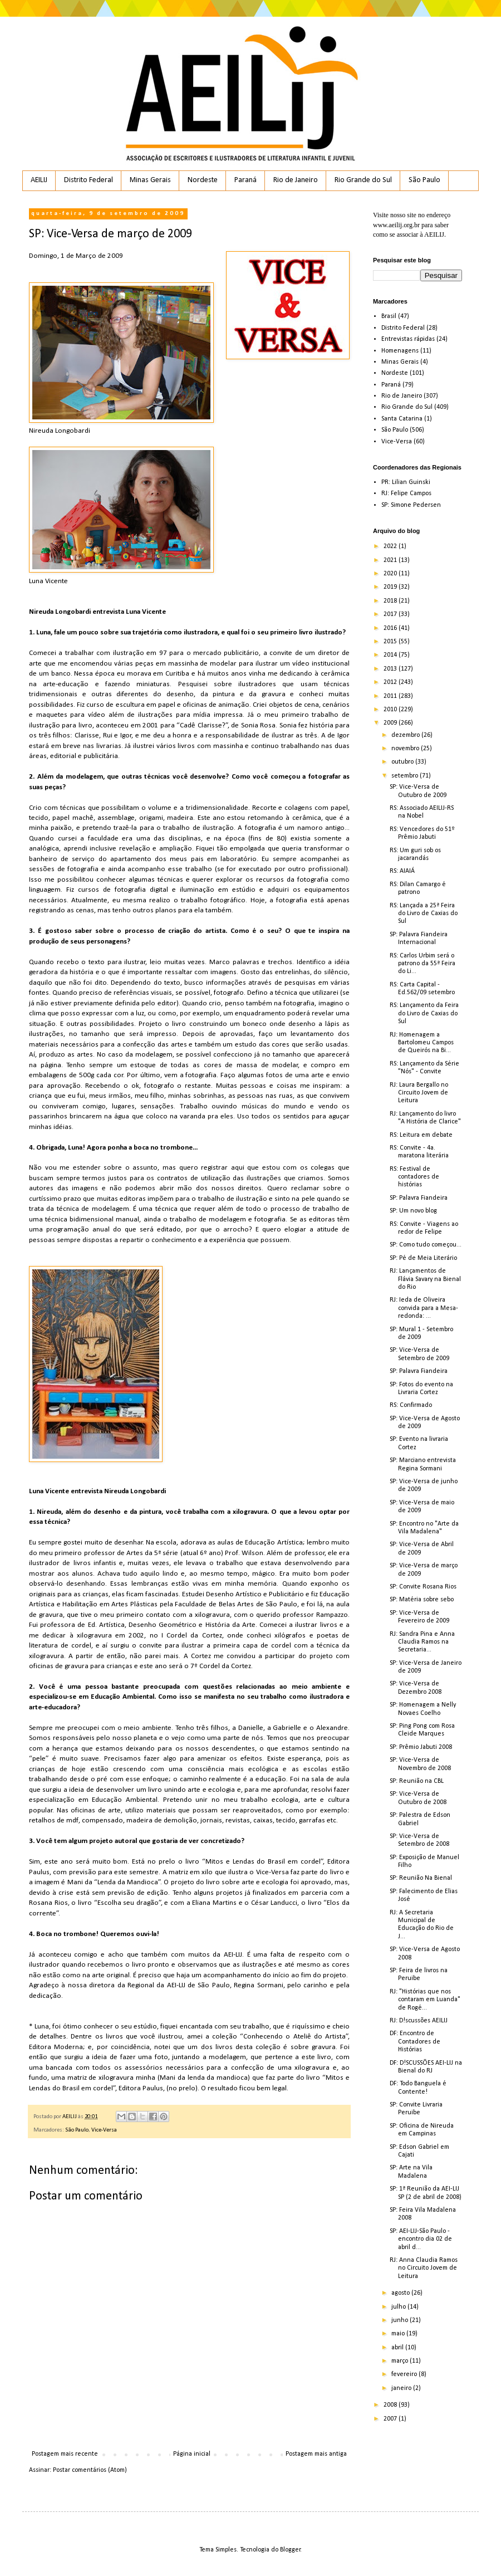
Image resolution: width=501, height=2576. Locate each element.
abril (398, 2347)
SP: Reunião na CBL (417, 1781)
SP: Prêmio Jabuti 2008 (421, 1747)
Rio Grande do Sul (363, 180)
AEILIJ (39, 180)
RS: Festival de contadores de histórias (414, 1177)
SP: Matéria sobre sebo (422, 1599)
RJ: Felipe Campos (406, 493)
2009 (391, 723)
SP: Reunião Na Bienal (421, 1878)
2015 (391, 641)
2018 (391, 601)
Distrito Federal (88, 180)
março (400, 2361)
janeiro (402, 2388)
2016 (391, 628)
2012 (391, 682)
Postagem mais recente (65, 2454)
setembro (405, 776)
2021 (391, 560)
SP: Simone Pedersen (411, 505)
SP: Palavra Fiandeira (419, 1198)
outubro (403, 762)
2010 (391, 709)
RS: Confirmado (411, 1405)
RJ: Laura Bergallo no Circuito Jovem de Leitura (419, 1093)
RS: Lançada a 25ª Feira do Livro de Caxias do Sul (424, 913)
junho (400, 2320)
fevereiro (405, 2374)
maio (398, 2333)
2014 (391, 655)
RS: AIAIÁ (402, 871)
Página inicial (191, 2454)
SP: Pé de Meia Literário (423, 1258)
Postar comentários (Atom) (90, 2470)
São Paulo (424, 180)
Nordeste (203, 180)
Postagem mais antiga (316, 2454)
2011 (391, 696)
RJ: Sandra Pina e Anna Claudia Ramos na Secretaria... (422, 1642)
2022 (391, 546)
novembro (406, 748)
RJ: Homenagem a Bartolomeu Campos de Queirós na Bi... (422, 1043)
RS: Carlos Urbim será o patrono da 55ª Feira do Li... (422, 963)
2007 (391, 2419)
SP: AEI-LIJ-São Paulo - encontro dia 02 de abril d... (421, 2239)
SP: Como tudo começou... (425, 1244)
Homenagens (400, 351)
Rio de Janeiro (295, 180)
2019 (391, 587)
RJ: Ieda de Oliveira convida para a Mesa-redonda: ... (424, 1308)
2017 (391, 614)
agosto (401, 2293)
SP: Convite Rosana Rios (423, 1586)
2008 (391, 2405)
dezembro (406, 735)
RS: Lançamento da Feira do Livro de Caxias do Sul (424, 1013)
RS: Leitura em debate (421, 1135)
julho (399, 2307)
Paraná (245, 180)
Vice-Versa (104, 2130)
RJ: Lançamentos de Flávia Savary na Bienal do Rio (425, 1279)
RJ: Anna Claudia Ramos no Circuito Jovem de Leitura (424, 2268)
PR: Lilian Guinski (405, 482)
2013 (391, 669)
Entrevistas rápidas (408, 339)
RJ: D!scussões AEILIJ (419, 2020)
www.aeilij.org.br (396, 225)
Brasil (388, 316)
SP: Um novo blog (413, 1211)
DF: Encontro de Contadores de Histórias (415, 2041)
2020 (391, 573)
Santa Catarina (402, 419)
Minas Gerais (150, 180)
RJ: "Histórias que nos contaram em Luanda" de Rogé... (425, 1999)
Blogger (290, 2549)
